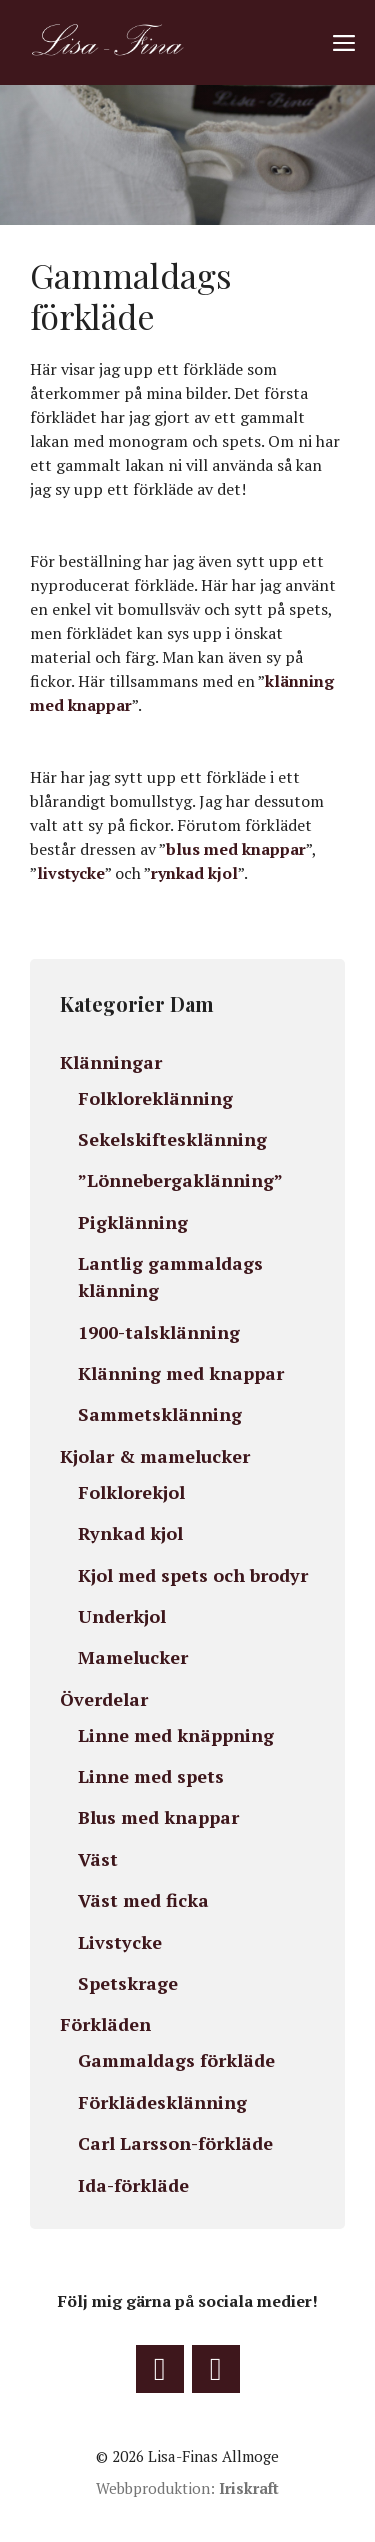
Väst (98, 1859)
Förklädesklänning (162, 2102)
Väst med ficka (143, 1900)
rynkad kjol (194, 873)
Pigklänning (133, 1222)
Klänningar (111, 1062)
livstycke (71, 873)
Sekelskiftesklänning (172, 1139)
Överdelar (104, 1699)
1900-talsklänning (159, 1332)
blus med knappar (236, 849)
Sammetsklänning (160, 1414)
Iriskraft (249, 2488)
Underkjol (122, 1616)
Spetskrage (128, 1983)
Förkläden (105, 2024)
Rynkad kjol (130, 1533)
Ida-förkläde (133, 2185)
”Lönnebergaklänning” (180, 1180)
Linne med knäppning (176, 1735)
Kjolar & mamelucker (157, 1456)
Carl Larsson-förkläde (175, 2143)
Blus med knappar (158, 1817)
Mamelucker (133, 1657)
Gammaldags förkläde (176, 2060)
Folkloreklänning (155, 1098)
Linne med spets (151, 1776)
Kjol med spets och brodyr (193, 1575)
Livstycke (120, 1942)
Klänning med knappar (181, 1373)
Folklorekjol (131, 1492)
